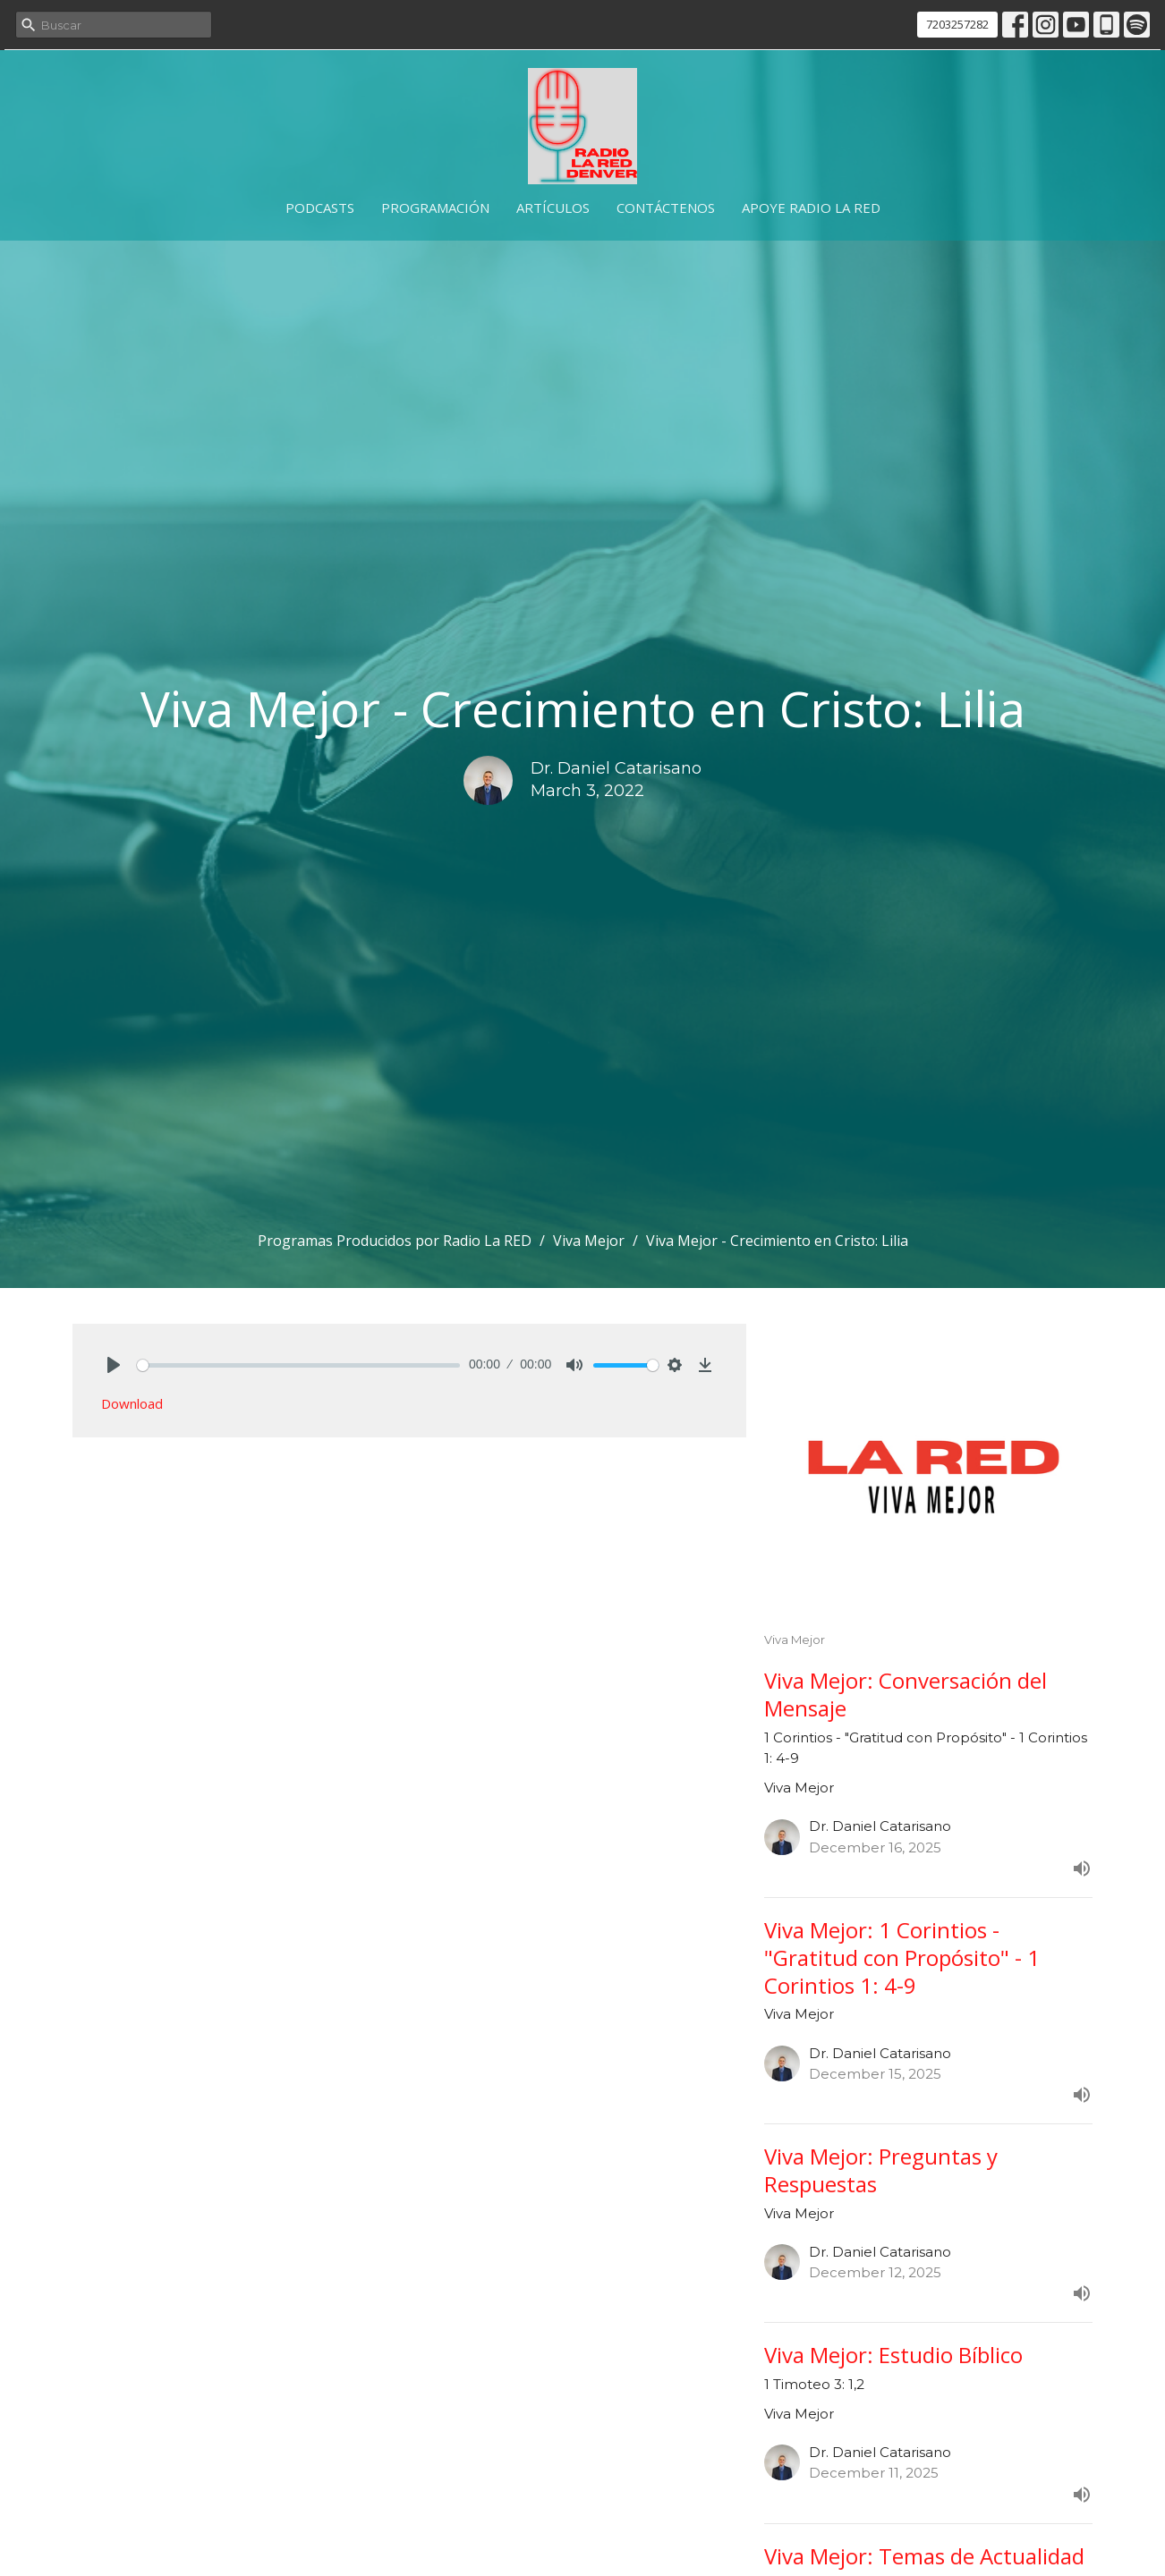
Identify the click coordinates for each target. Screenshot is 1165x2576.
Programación (435, 207)
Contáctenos (666, 207)
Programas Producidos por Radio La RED (394, 1240)
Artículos (553, 207)
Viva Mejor (589, 1240)
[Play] (113, 1365)
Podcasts (319, 207)
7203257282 (957, 24)
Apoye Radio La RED (811, 207)
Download (132, 1403)
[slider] (298, 1365)
